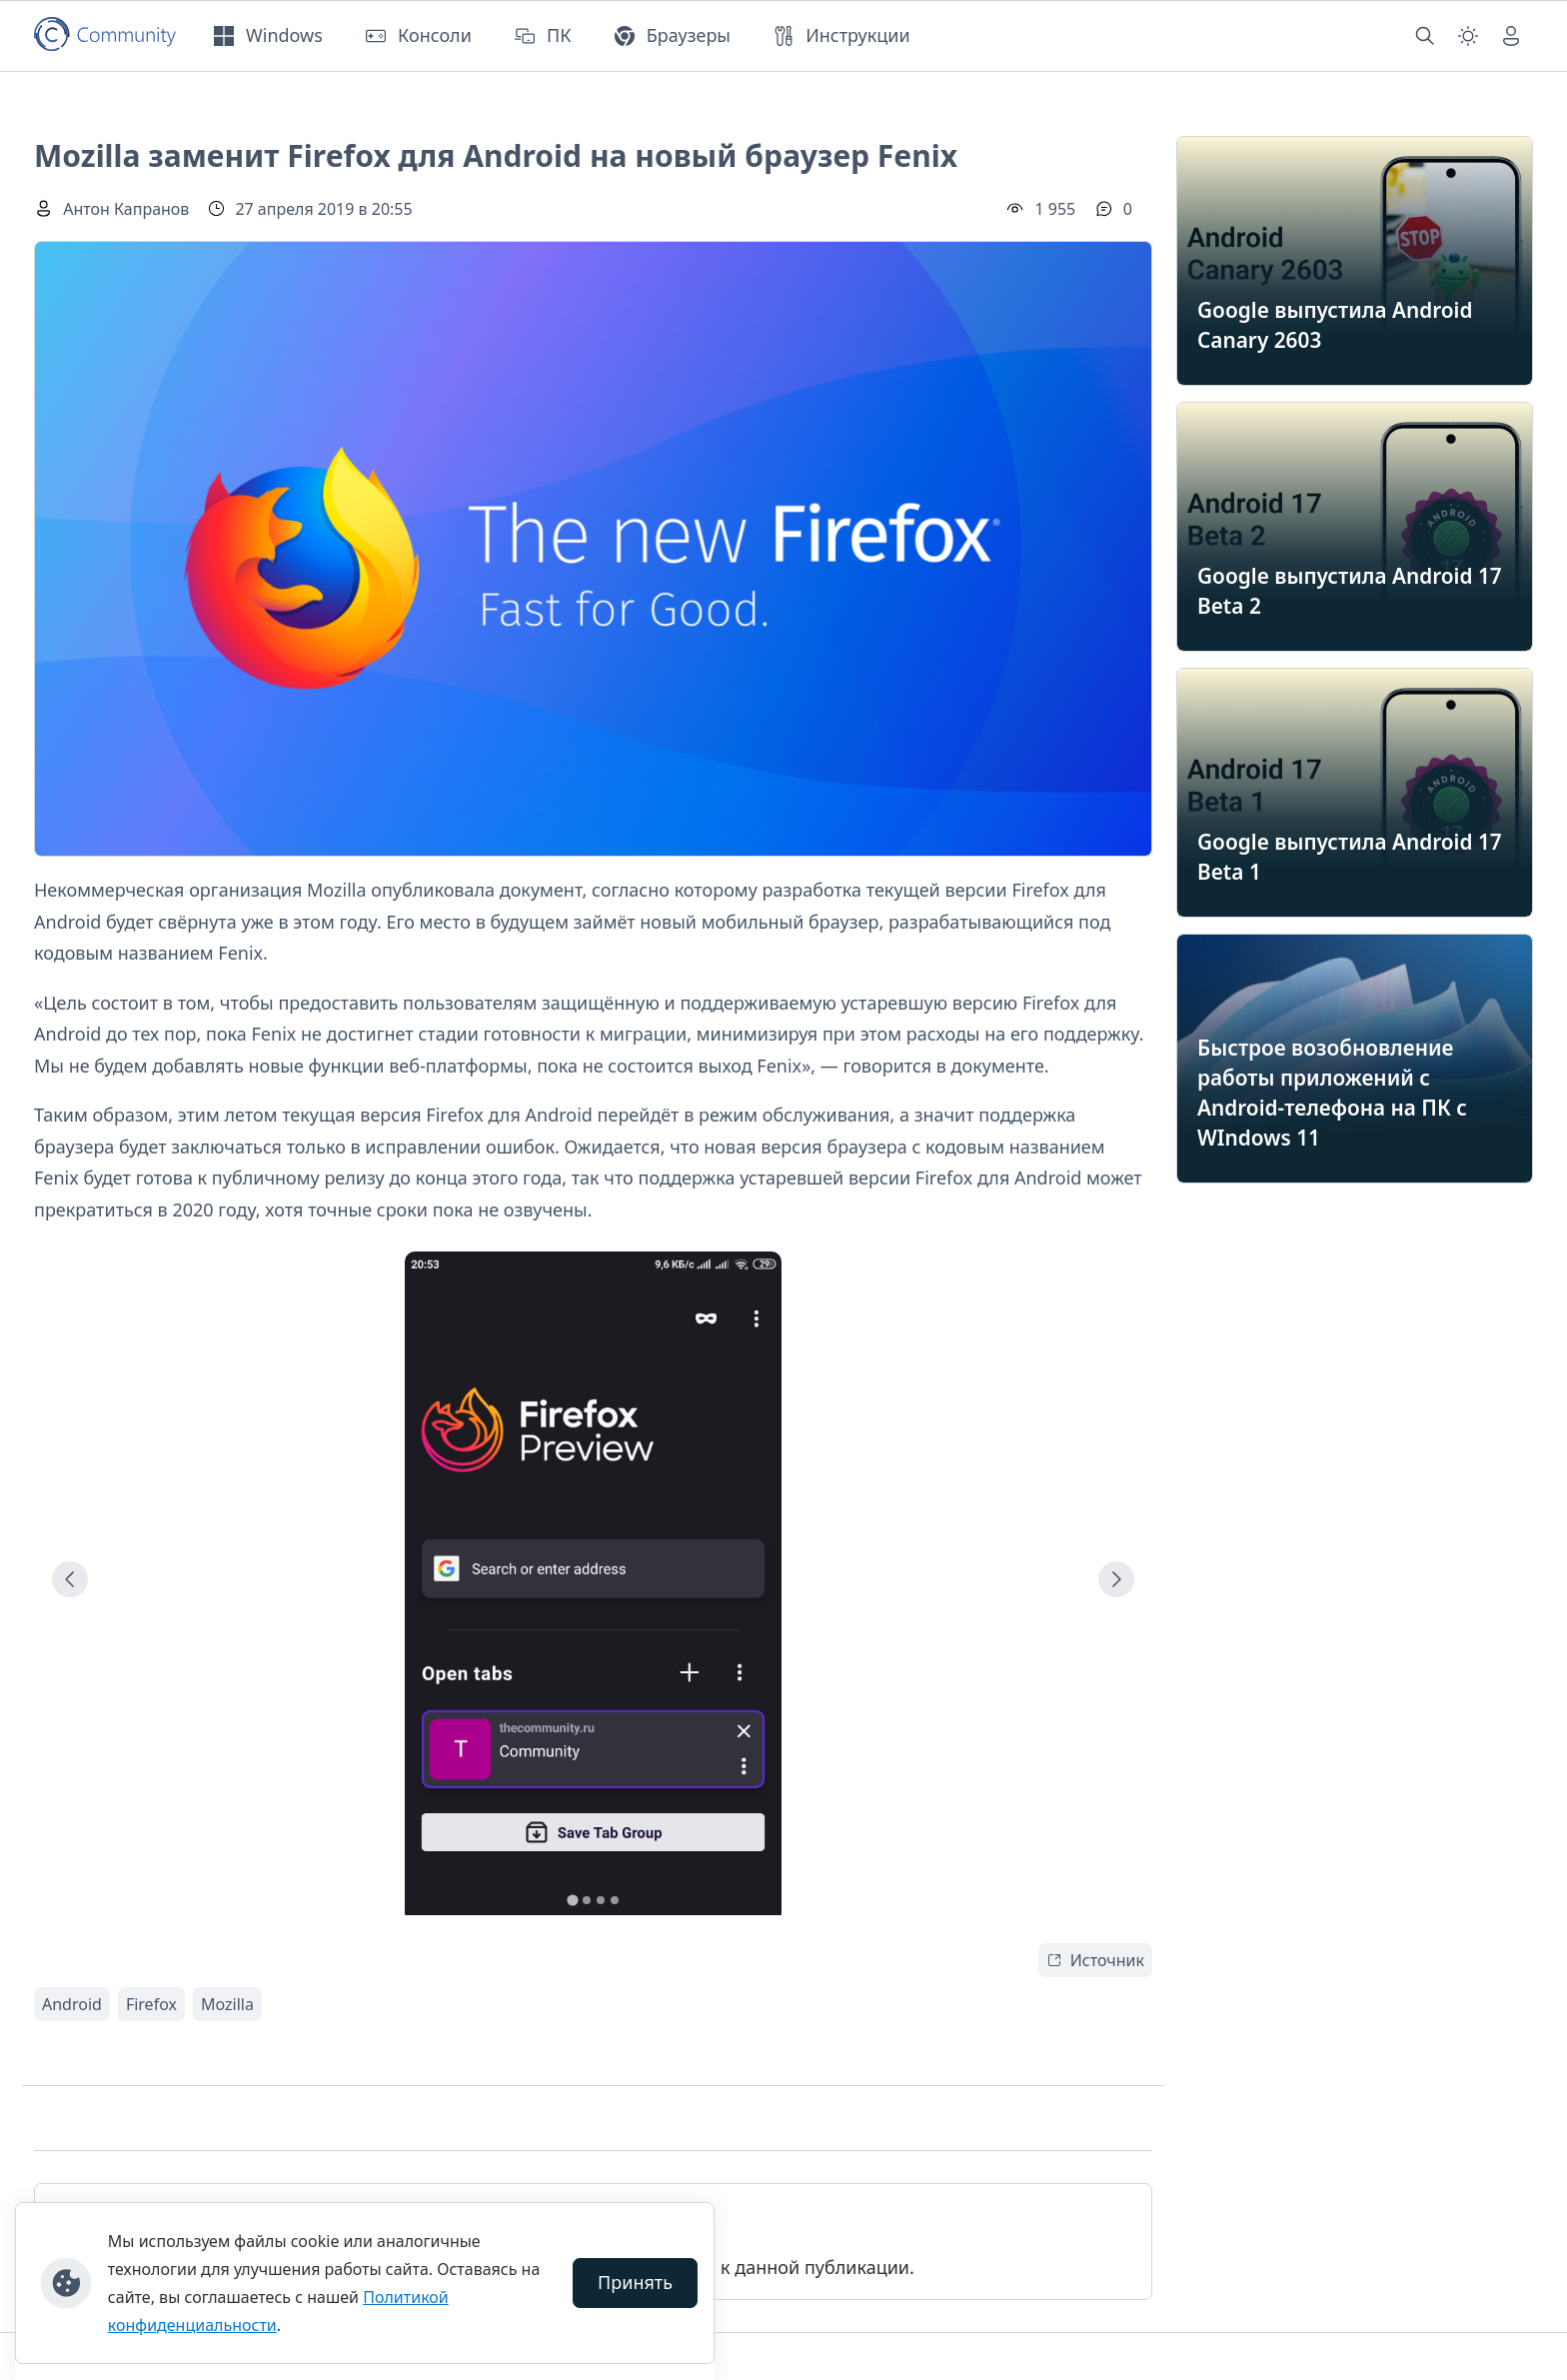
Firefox (151, 2004)
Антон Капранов (126, 209)
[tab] (572, 1899)
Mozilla (227, 2004)
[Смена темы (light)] (1468, 36)
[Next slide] (1116, 1579)
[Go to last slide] (70, 1579)
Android (72, 2004)
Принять (635, 2282)
